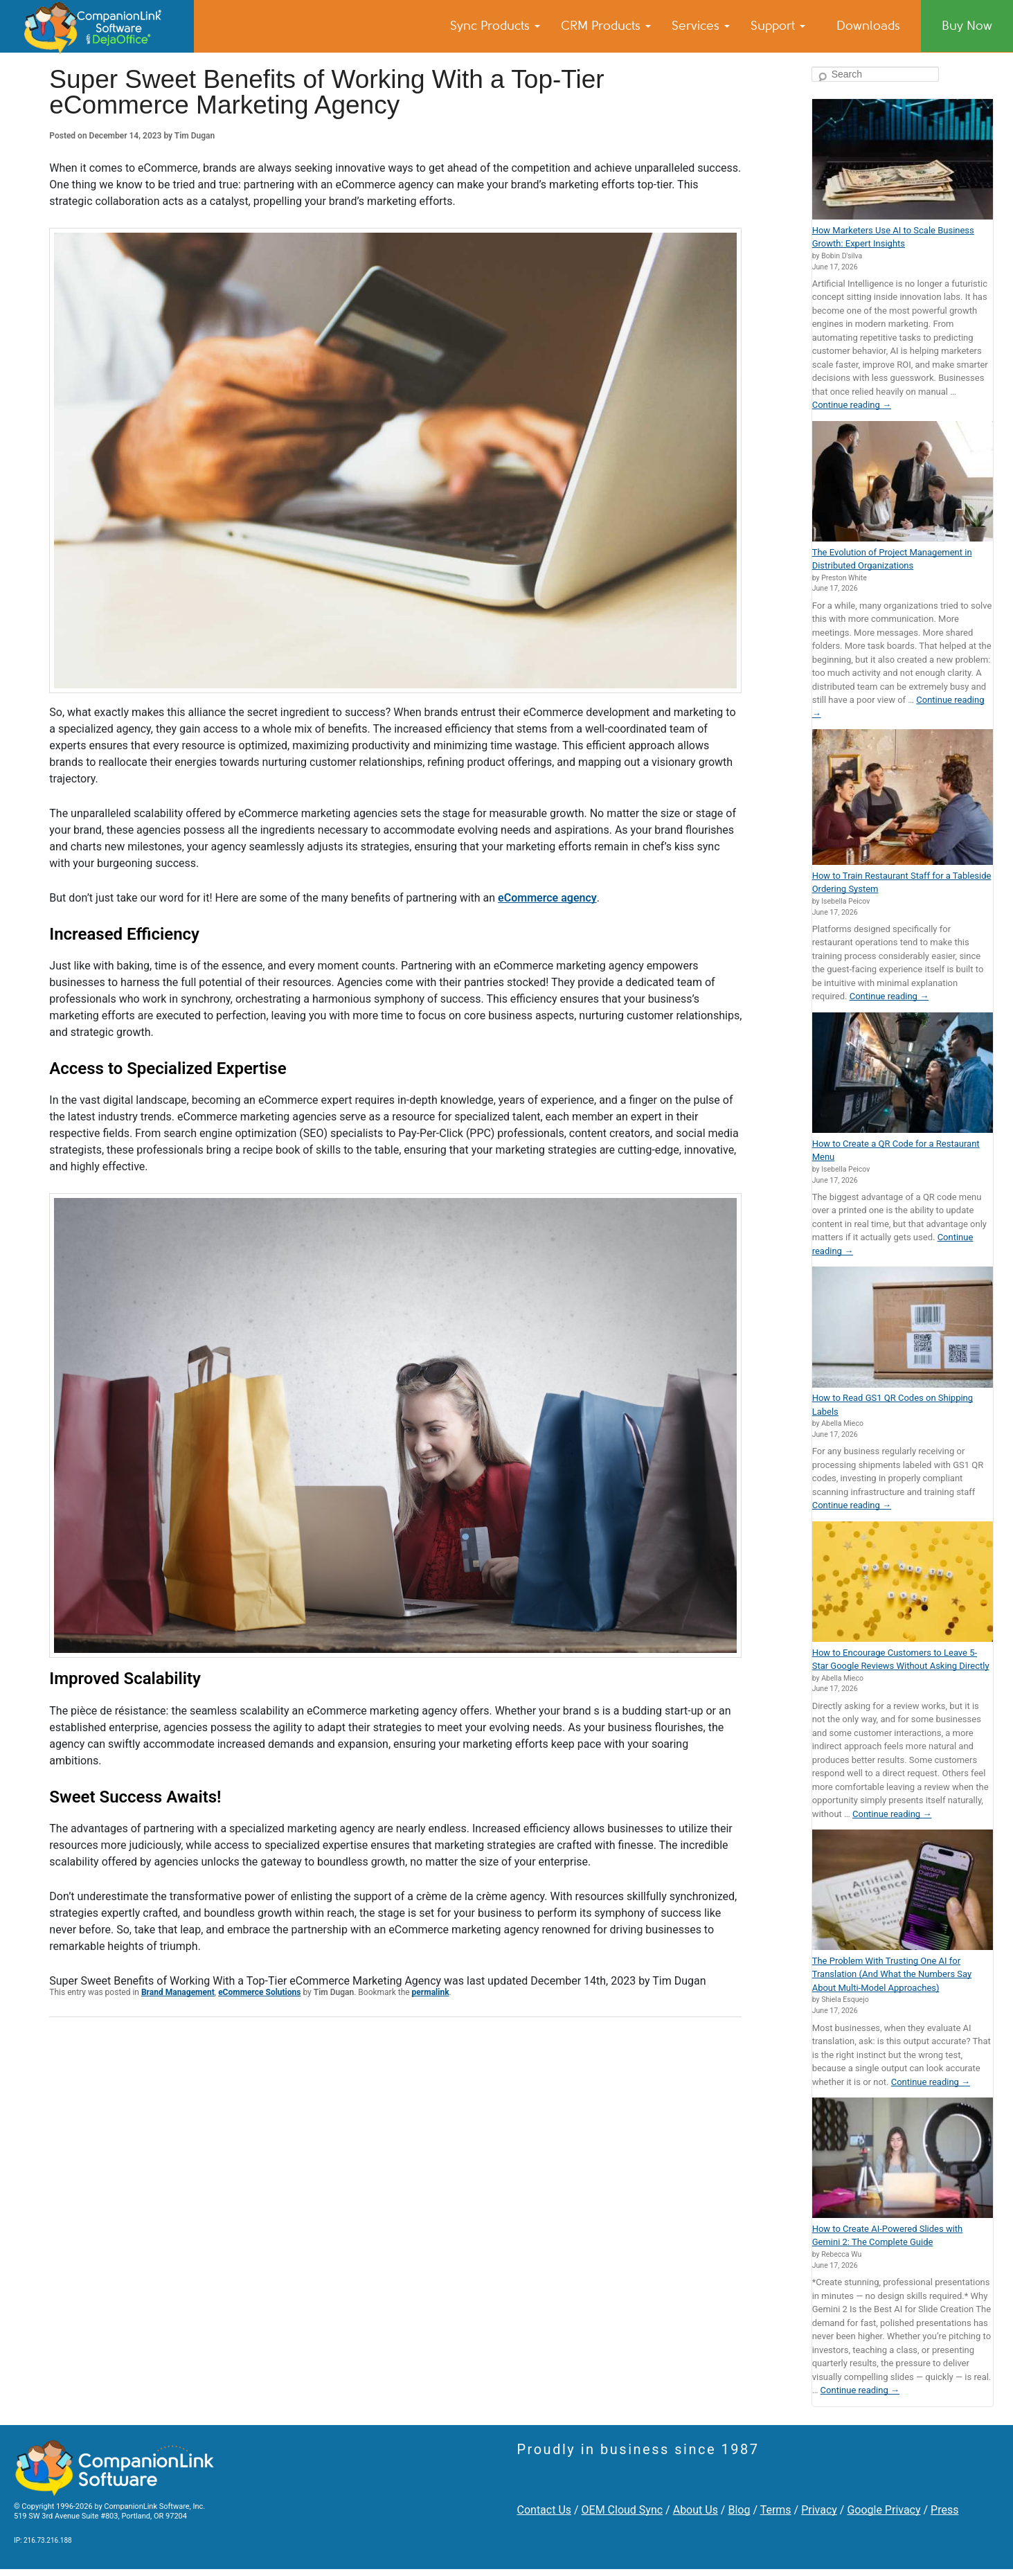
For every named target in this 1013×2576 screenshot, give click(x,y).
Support (778, 26)
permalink (430, 1992)
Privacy (819, 2509)
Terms (775, 2509)
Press (944, 2509)
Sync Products (495, 26)
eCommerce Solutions (259, 1992)
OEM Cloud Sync (622, 2509)
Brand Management (178, 1992)
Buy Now (967, 26)
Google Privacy (883, 2509)
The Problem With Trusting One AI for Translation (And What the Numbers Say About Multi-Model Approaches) (892, 1974)
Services (701, 26)
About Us (695, 2509)
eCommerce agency (547, 897)
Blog (739, 2509)
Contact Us (544, 2509)
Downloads (868, 26)
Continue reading (851, 405)
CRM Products (606, 26)
